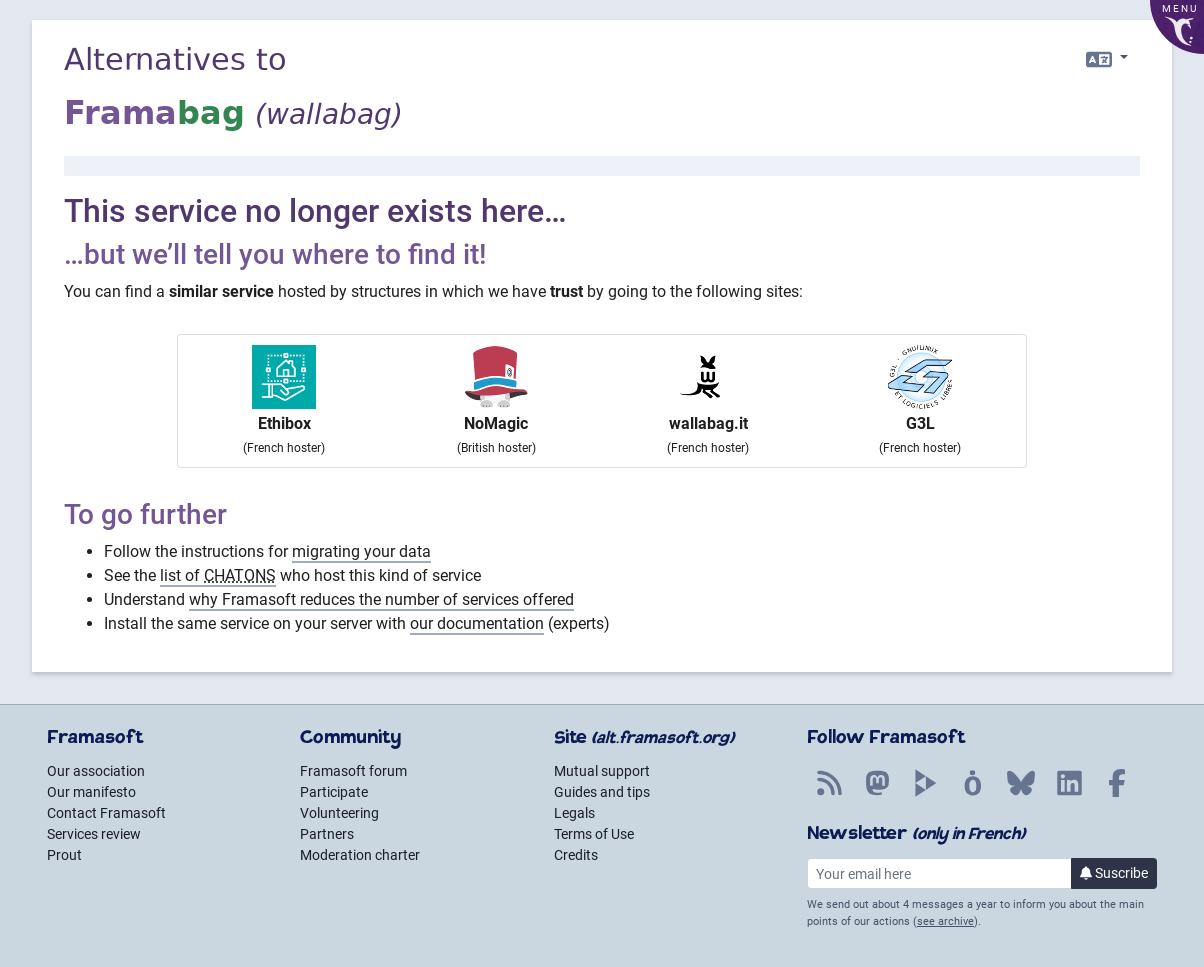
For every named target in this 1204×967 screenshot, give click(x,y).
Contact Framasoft (106, 813)
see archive (945, 921)
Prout (64, 855)
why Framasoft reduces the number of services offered (381, 599)
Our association (96, 771)
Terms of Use (594, 834)
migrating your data (361, 551)
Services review (94, 834)
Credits (576, 855)
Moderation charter (360, 855)
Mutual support (602, 771)
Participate (334, 792)
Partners (327, 834)
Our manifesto (91, 792)
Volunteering (339, 813)
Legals (574, 813)
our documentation (477, 623)
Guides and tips (602, 792)
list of (218, 575)
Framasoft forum (353, 771)
